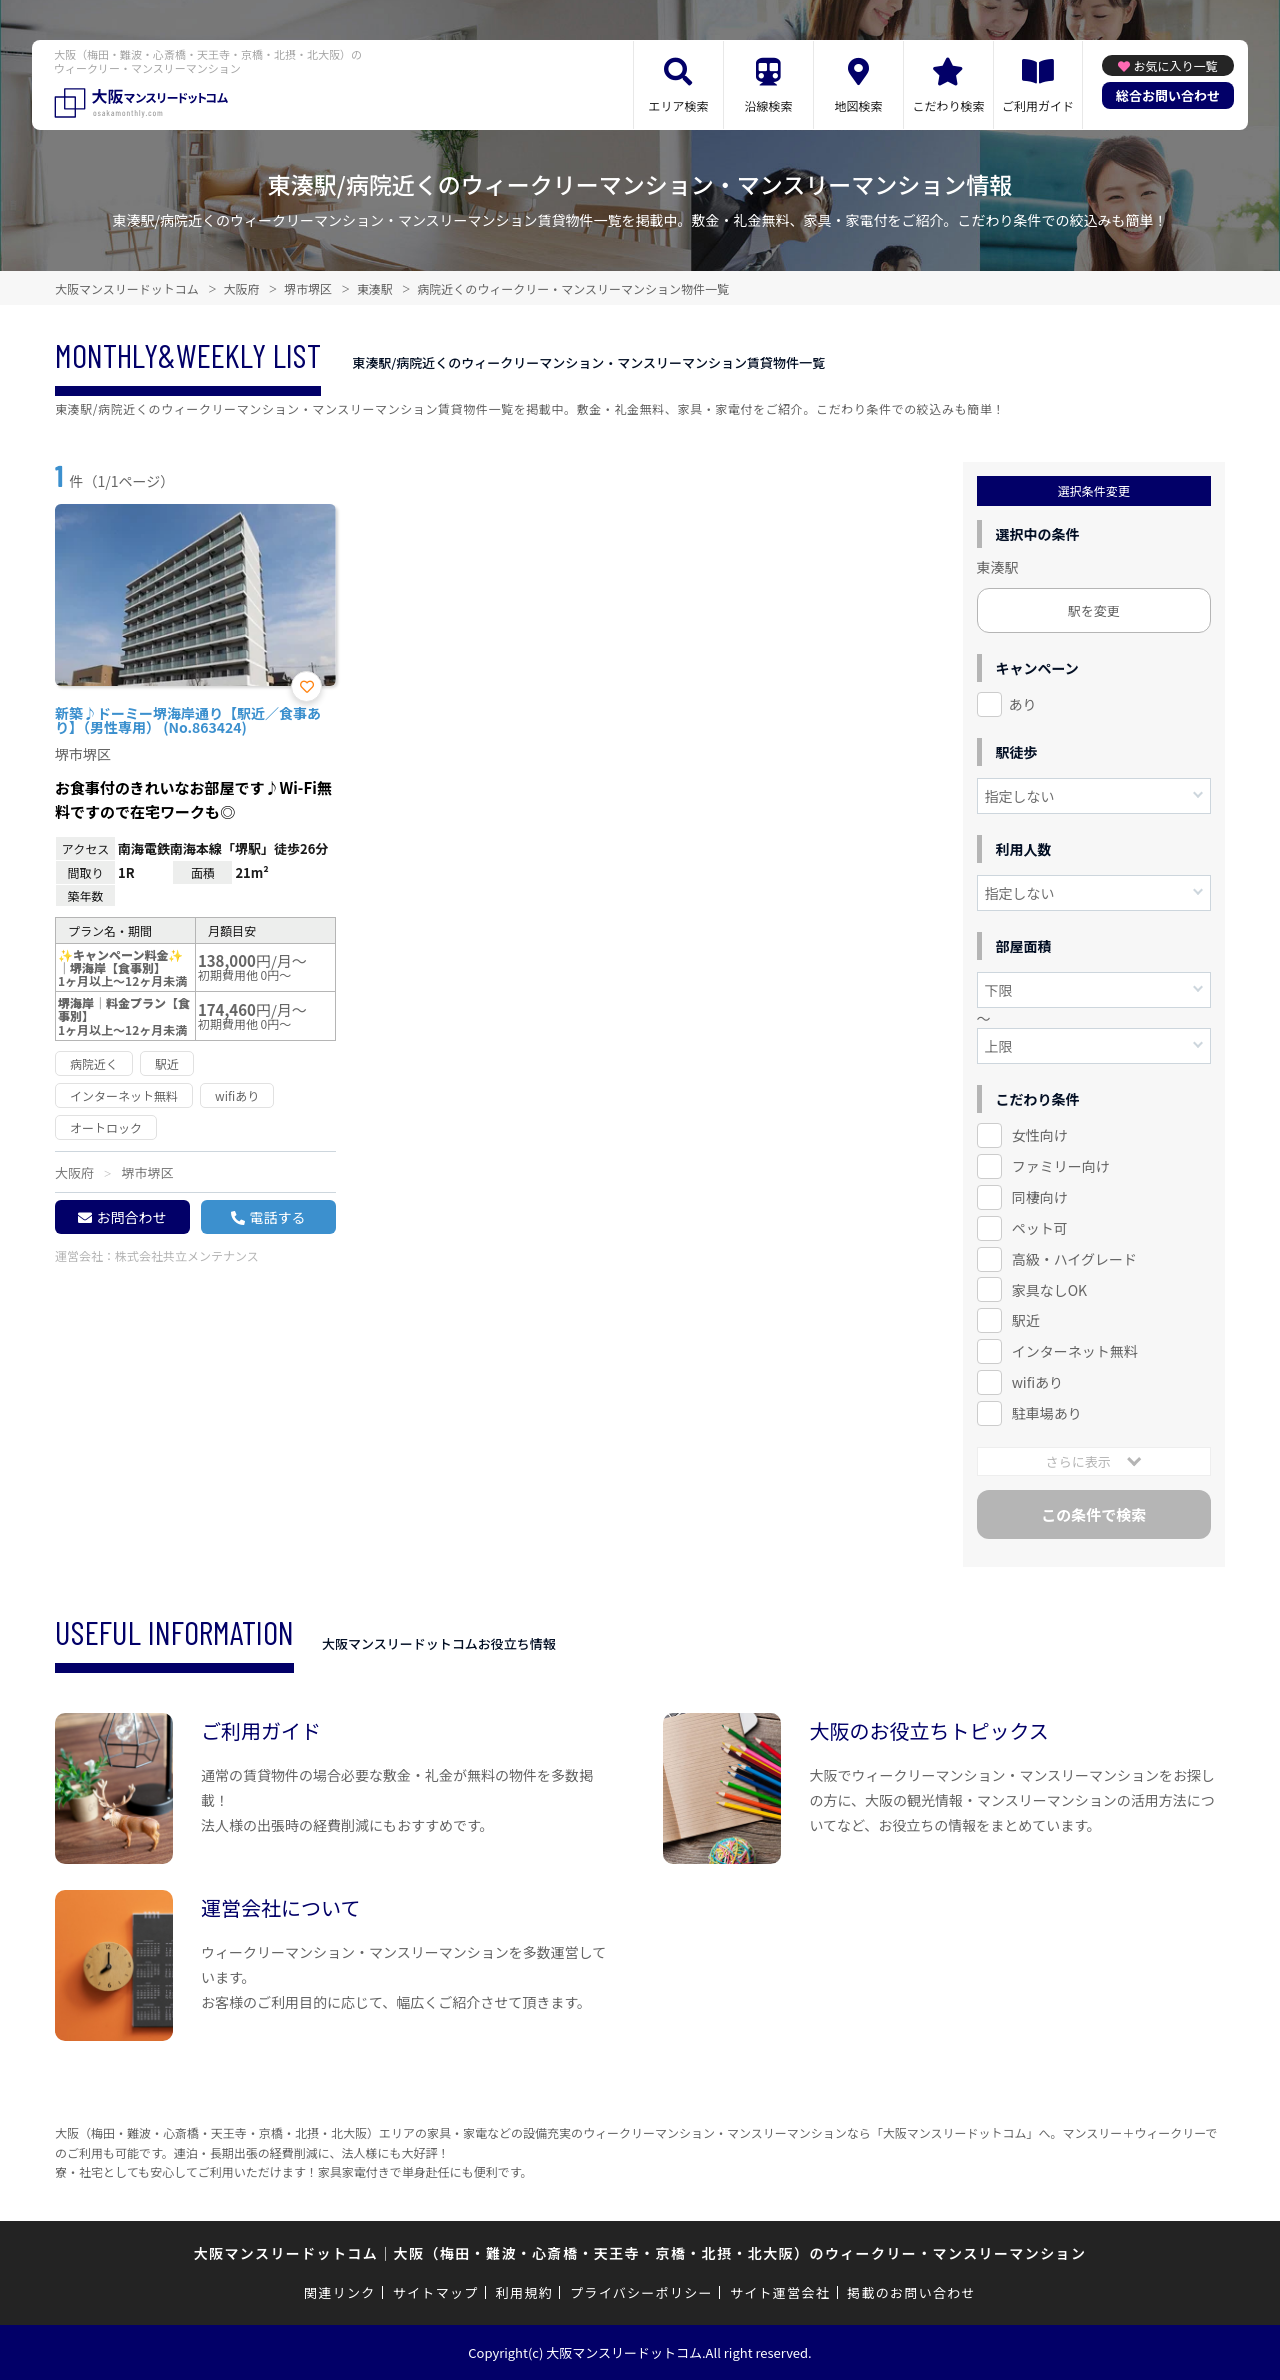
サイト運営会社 (780, 2292)
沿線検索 (768, 105)
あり (1023, 704)
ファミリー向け (1061, 1166)
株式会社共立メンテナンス (187, 1255)
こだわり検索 (948, 105)
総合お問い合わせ (1168, 95)
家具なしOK (1049, 1290)
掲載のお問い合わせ (911, 2292)
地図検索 (858, 105)
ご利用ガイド (1038, 105)
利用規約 (524, 2292)
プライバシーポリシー (641, 2292)
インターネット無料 (1075, 1351)
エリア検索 (678, 105)
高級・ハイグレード (1074, 1259)
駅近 (1026, 1320)
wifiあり (1037, 1382)
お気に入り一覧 (1175, 65)
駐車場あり (1047, 1413)
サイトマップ (436, 2292)
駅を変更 (1094, 610)
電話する (277, 1217)
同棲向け (1040, 1197)
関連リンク (340, 2292)
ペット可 (1040, 1228)
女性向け (1040, 1135)
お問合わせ (131, 1217)
